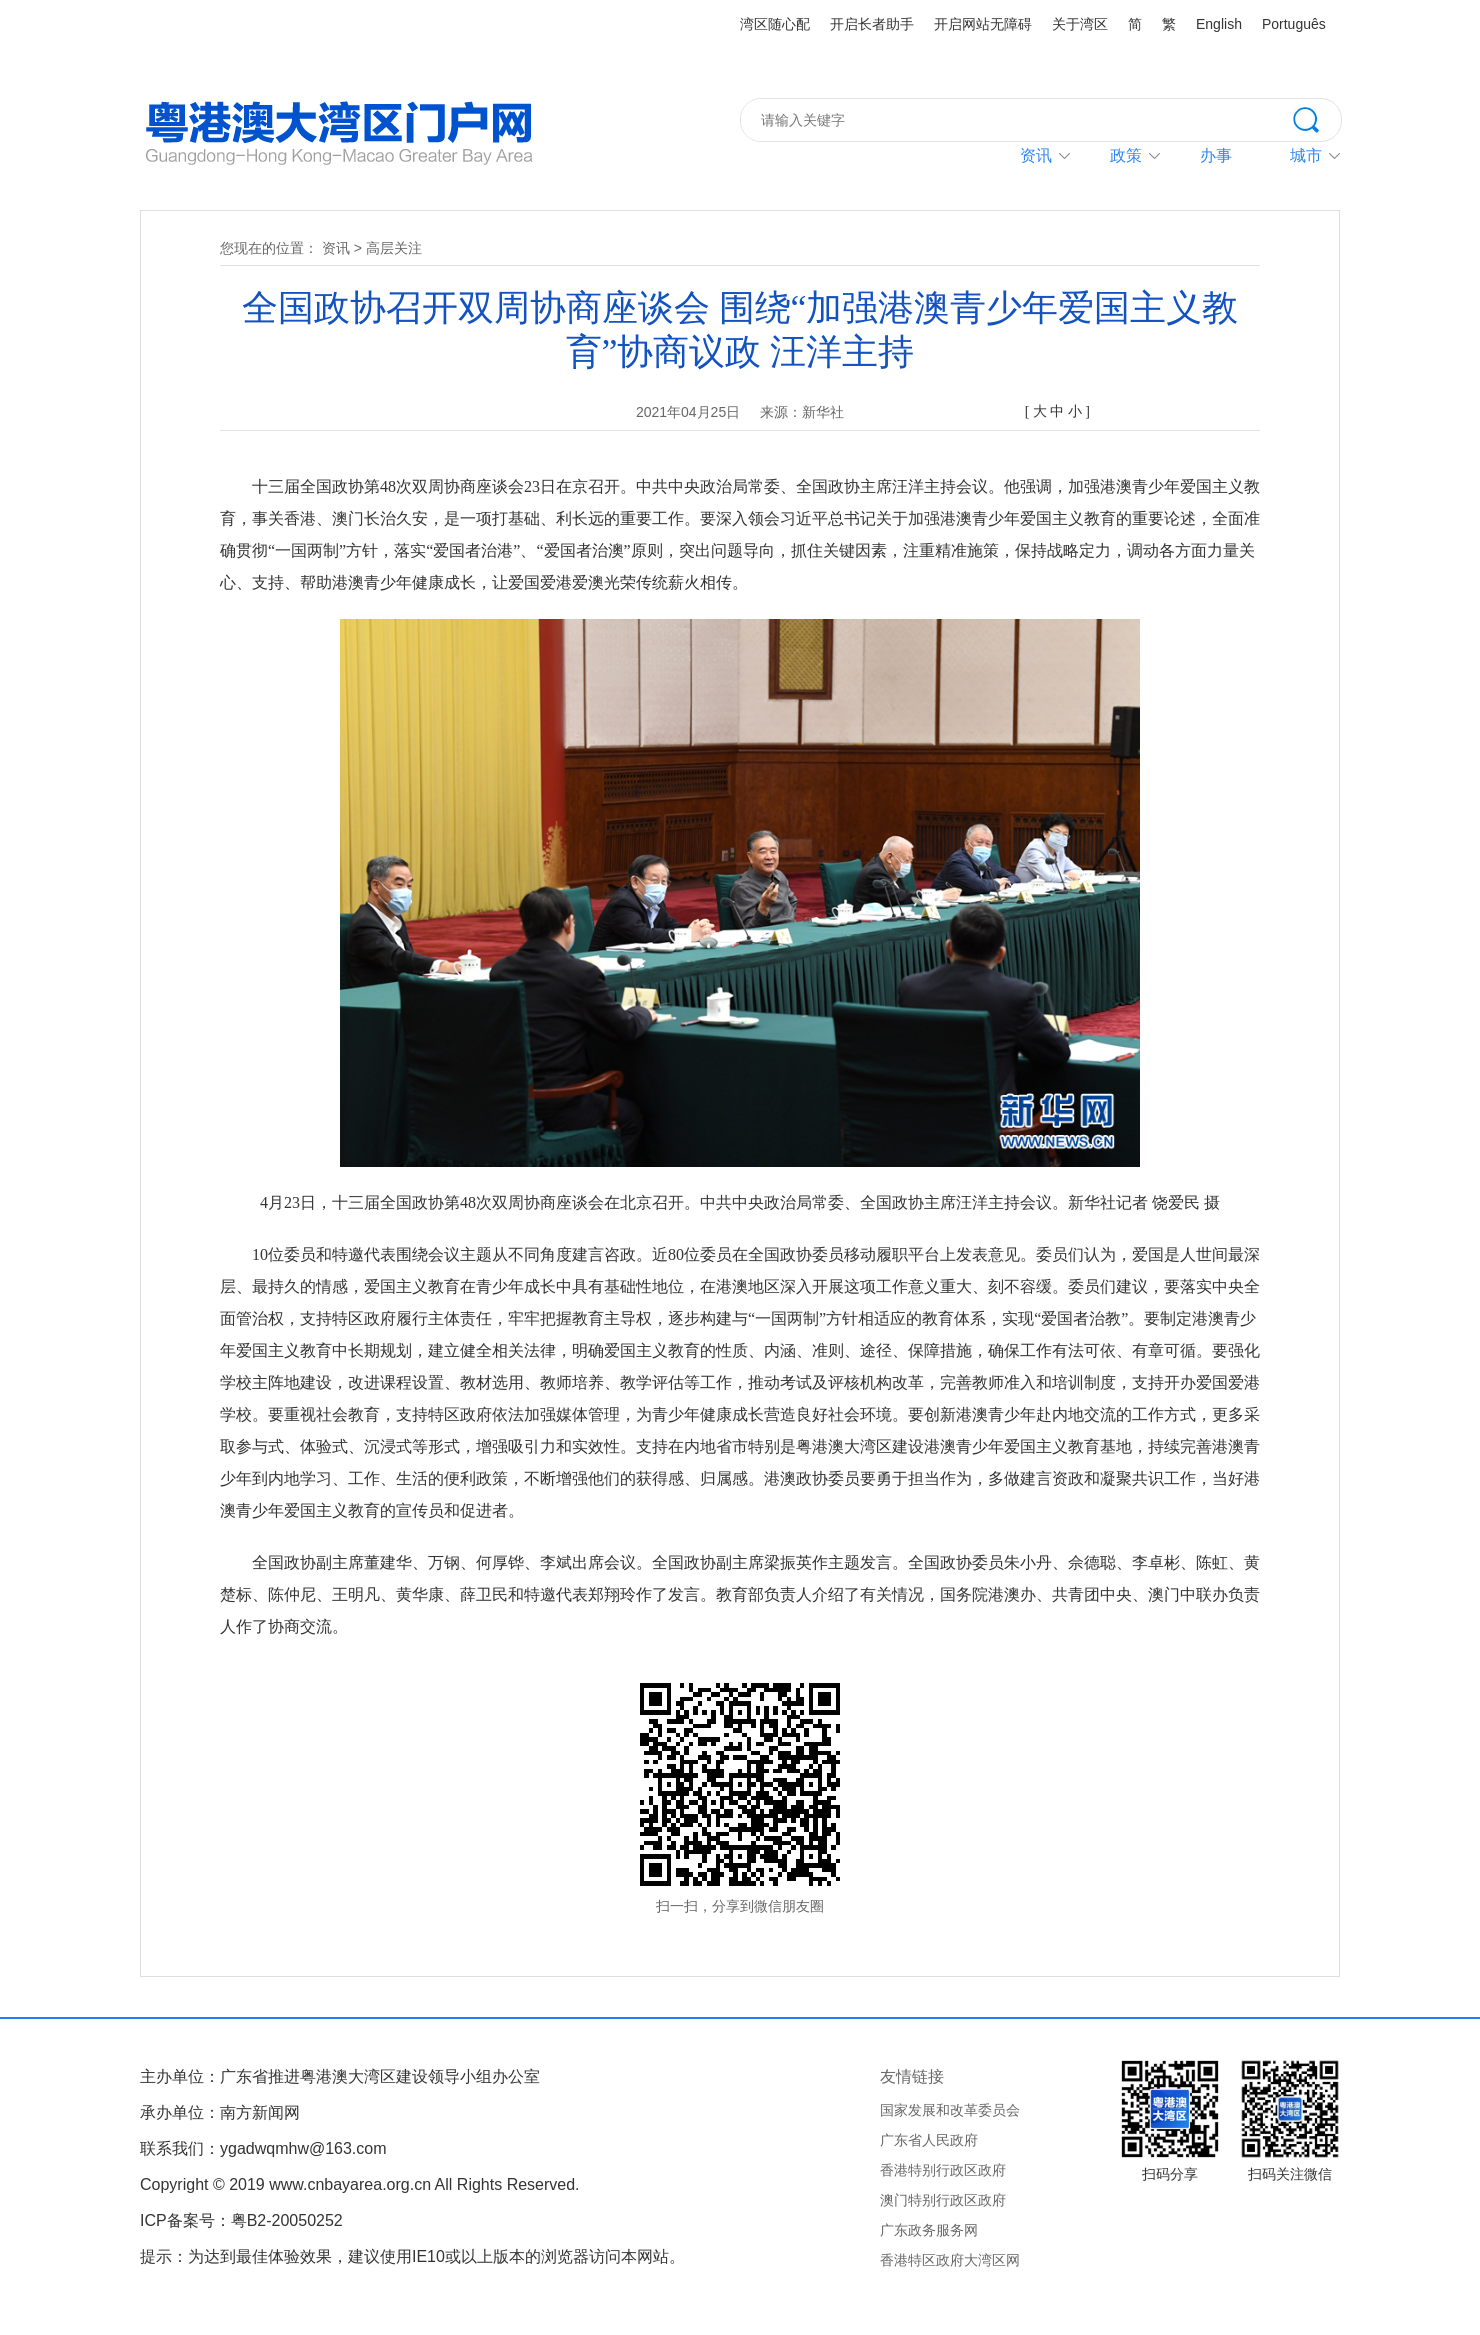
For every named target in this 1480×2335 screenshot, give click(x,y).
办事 (1216, 155)
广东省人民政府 (929, 2140)
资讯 (1036, 155)
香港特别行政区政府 (943, 2170)
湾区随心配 (775, 24)
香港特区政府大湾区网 (950, 2260)
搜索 (1317, 118)
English (1219, 24)
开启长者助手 (872, 24)
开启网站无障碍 (983, 24)
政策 (1126, 155)
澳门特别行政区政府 (943, 2200)
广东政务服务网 (929, 2230)
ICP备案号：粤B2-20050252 (241, 2220)
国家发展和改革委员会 (950, 2110)
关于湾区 (1080, 24)
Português (1294, 24)
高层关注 (394, 248)
